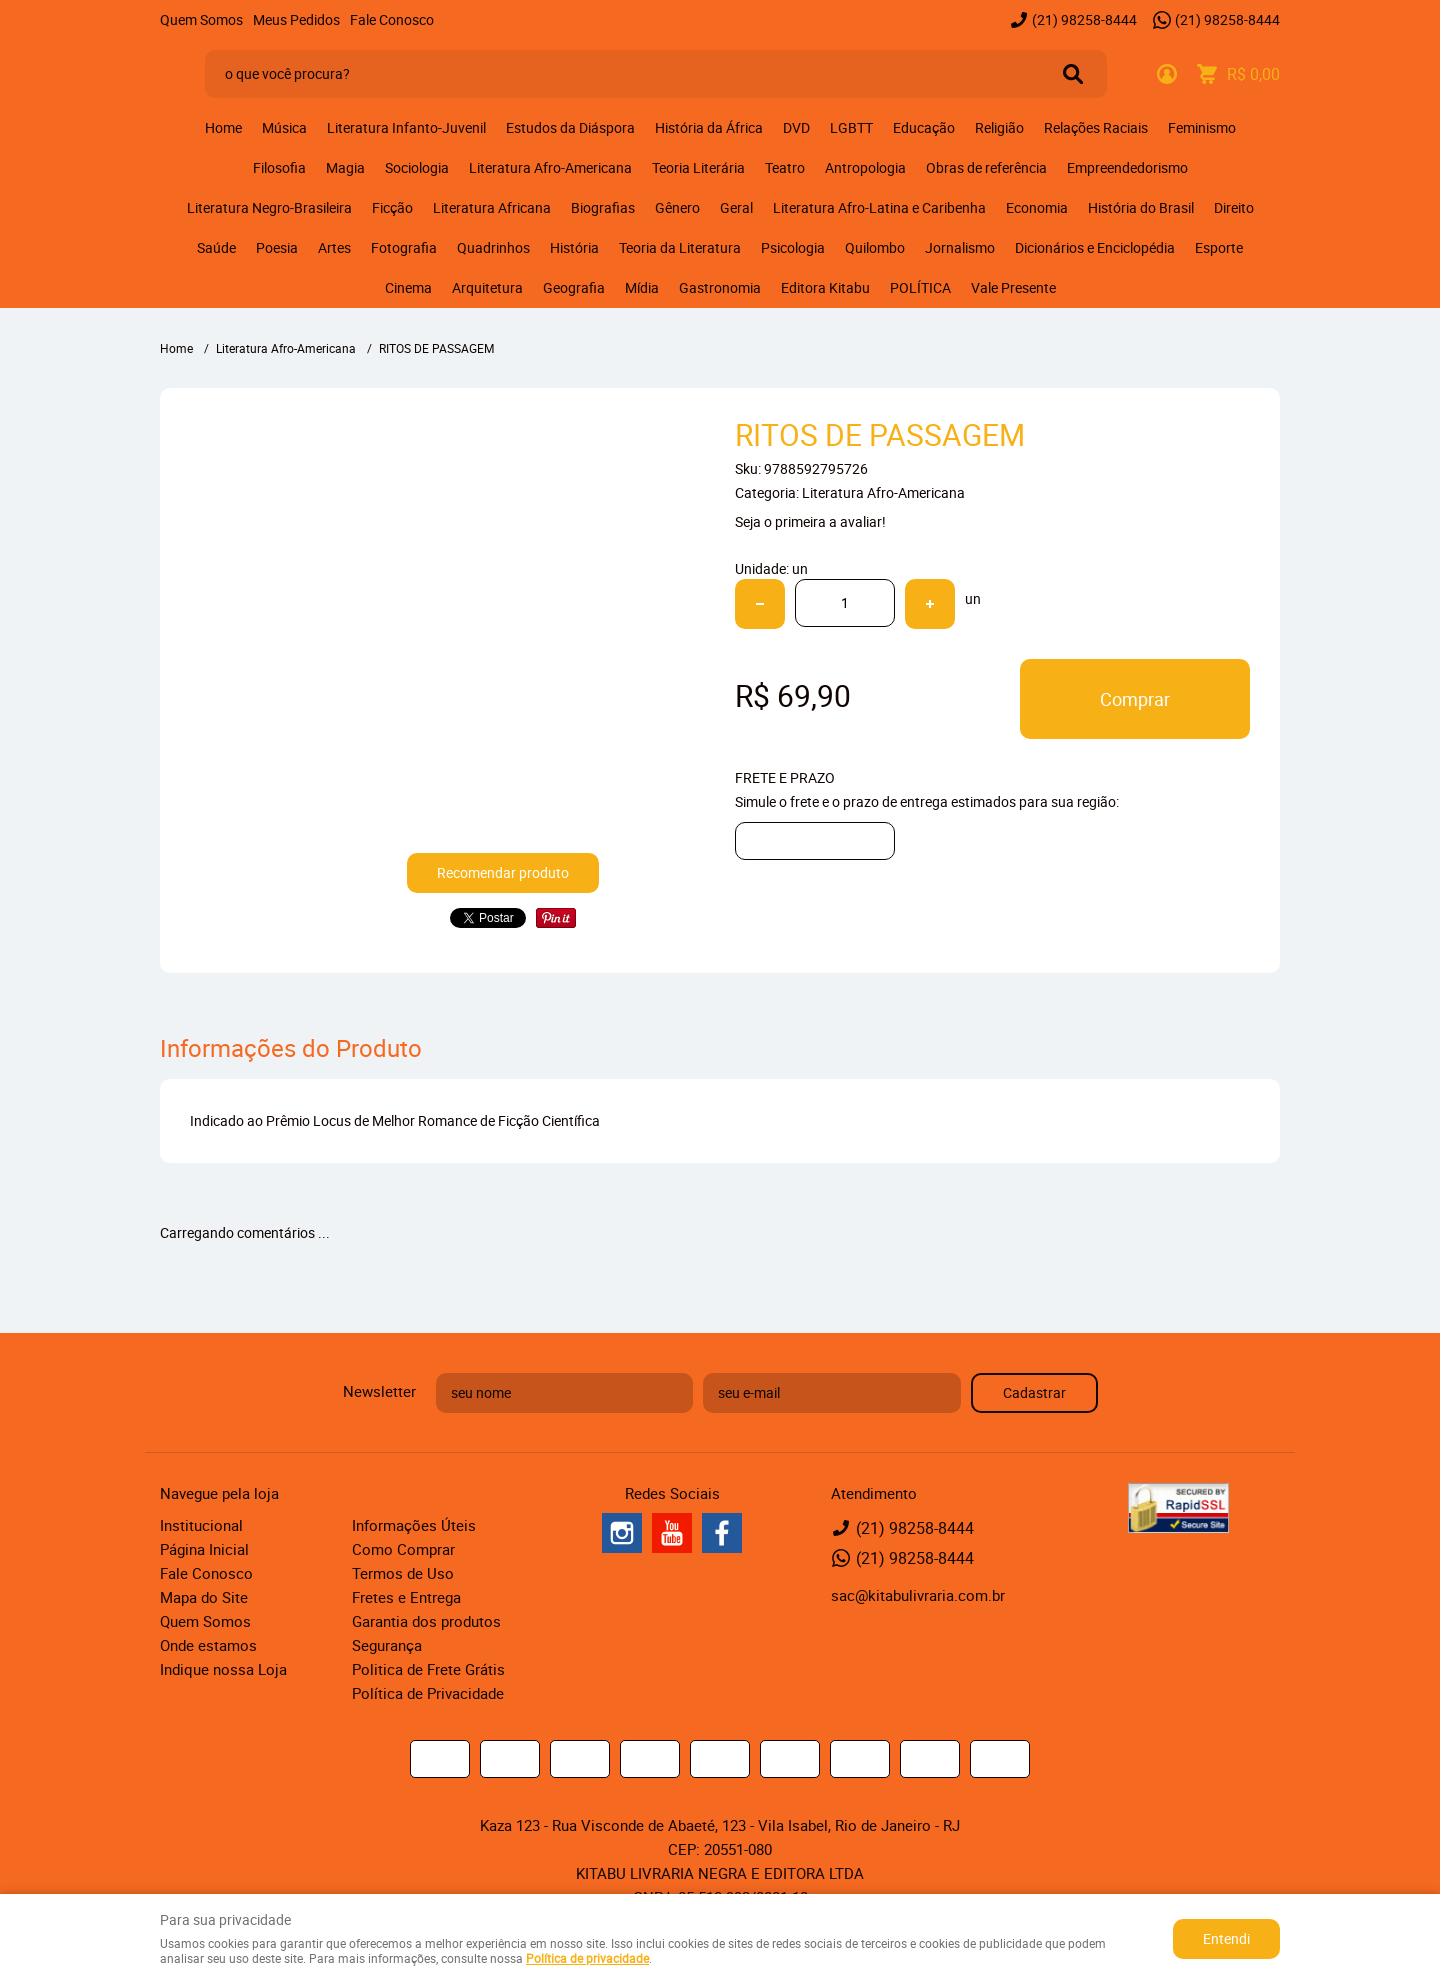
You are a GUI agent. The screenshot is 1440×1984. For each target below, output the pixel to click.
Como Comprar (403, 1549)
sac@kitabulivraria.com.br (918, 1595)
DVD (796, 127)
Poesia (277, 247)
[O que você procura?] (1073, 74)
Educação (924, 127)
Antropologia (865, 167)
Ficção (392, 207)
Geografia (574, 287)
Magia (345, 167)
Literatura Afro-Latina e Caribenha (879, 207)
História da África (709, 127)
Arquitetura (487, 287)
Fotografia (404, 247)
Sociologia (417, 167)
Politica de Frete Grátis (428, 1669)
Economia (1037, 207)
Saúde (216, 247)
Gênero (677, 207)
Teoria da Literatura (680, 247)
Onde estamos (208, 1645)
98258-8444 (1084, 19)
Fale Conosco (392, 19)
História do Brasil (1141, 207)
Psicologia (793, 247)
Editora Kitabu (825, 287)
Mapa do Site (204, 1597)
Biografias (603, 207)
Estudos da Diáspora (570, 127)
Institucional (201, 1525)
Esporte (1219, 247)
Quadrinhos (493, 247)
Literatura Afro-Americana (550, 167)
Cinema (408, 287)
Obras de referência (986, 167)
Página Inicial (204, 1549)
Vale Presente (1013, 287)
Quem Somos (201, 19)
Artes (334, 247)
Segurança (387, 1645)
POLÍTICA (920, 287)
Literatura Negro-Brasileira (269, 207)
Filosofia (279, 167)
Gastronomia (720, 287)
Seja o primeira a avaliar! (810, 521)
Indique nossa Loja (223, 1669)
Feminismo (1202, 127)
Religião (999, 127)
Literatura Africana (492, 207)
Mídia (642, 287)
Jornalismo (960, 247)
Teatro (785, 167)
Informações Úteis (414, 1525)
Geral (736, 207)
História (574, 247)
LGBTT (851, 127)
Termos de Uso (403, 1573)
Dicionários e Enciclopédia (1095, 247)
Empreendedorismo (1127, 167)
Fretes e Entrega (406, 1597)
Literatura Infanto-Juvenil (406, 127)
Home (223, 127)
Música (284, 127)
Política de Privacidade (428, 1693)
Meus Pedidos (296, 19)
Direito (1234, 207)
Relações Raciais (1096, 127)
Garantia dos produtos (426, 1621)
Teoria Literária (698, 167)
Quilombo (875, 247)
